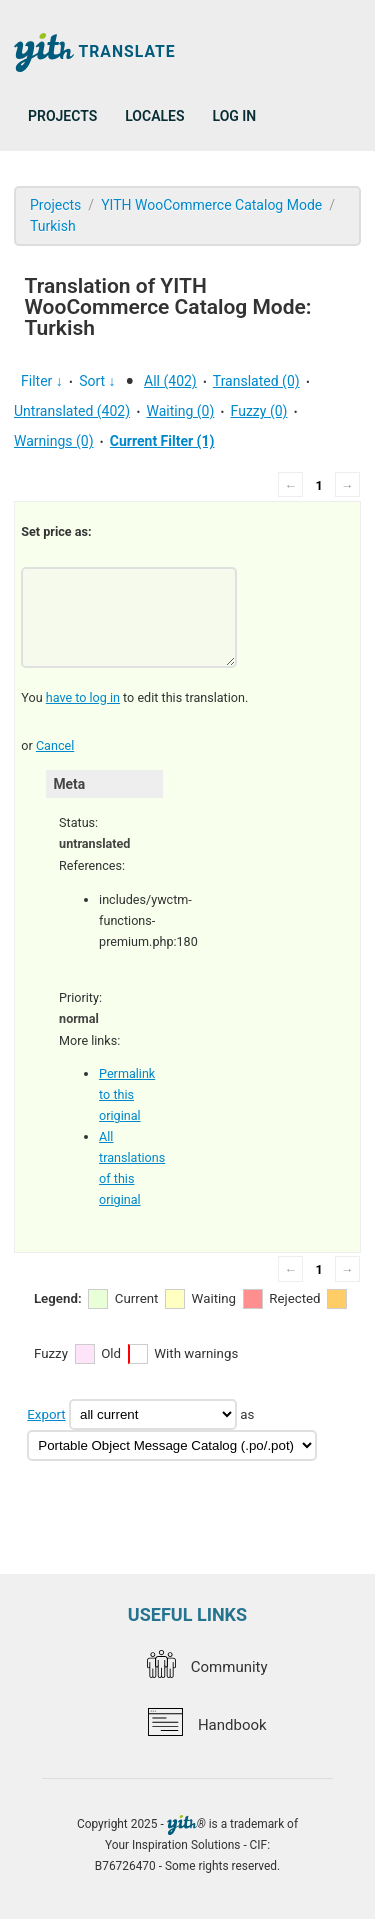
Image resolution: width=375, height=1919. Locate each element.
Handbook (207, 1725)
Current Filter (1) (162, 441)
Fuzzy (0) (259, 411)
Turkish (53, 226)
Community (207, 1667)
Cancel (55, 745)
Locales (154, 116)
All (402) (170, 381)
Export (46, 1414)
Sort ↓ (97, 381)
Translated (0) (256, 381)
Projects (62, 116)
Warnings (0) (54, 441)
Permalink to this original (127, 1094)
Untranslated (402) (72, 411)
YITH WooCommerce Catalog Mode (211, 205)
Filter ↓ (42, 381)
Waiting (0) (180, 411)
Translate (95, 52)
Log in (235, 116)
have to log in (83, 697)
